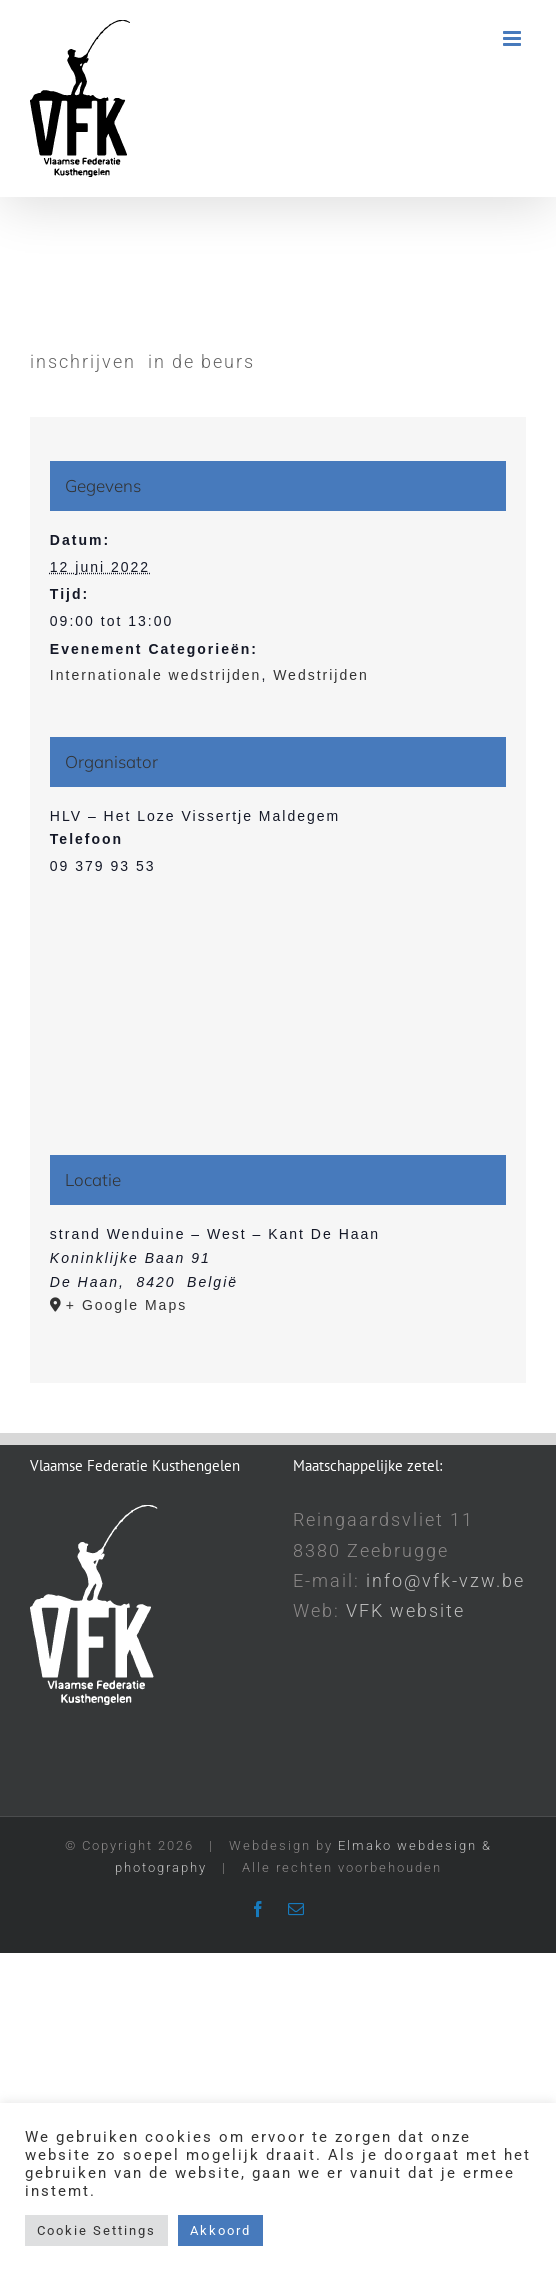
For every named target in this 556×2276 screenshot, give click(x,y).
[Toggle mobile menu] (514, 38)
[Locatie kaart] (278, 1027)
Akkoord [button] (220, 2230)
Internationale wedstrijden (156, 675)
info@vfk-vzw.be (445, 1580)
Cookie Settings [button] (96, 2230)
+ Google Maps (126, 1305)
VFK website (405, 1610)
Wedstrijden (321, 675)
